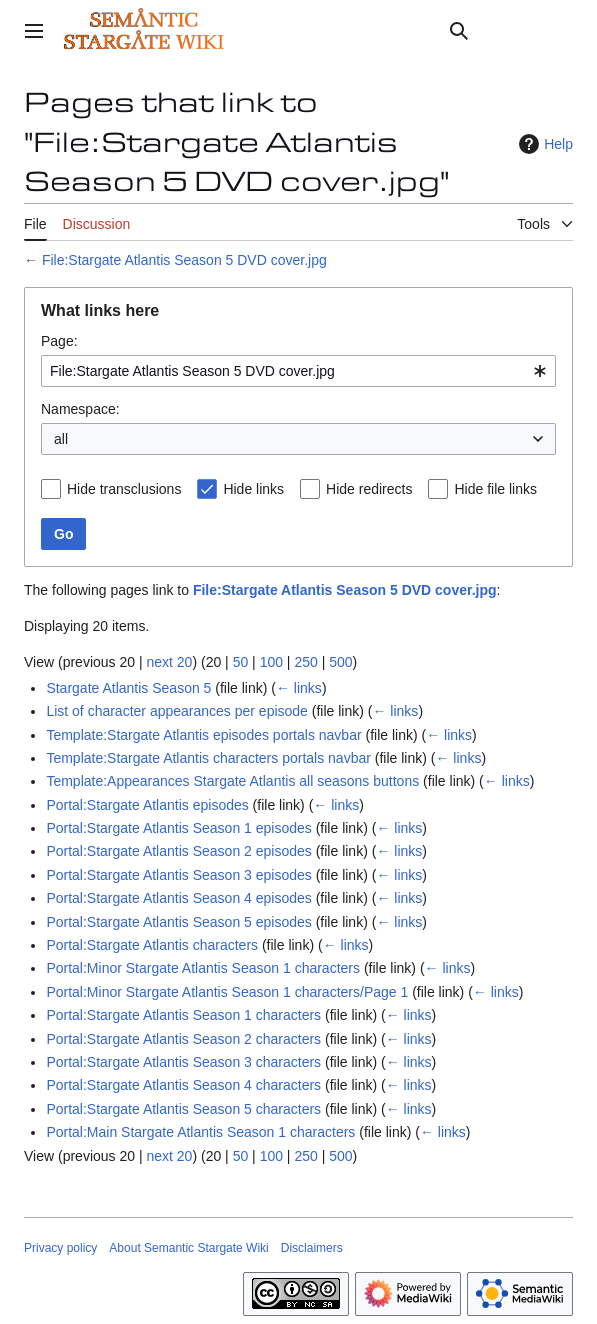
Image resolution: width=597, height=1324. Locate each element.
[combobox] (298, 371)
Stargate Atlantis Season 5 (128, 688)
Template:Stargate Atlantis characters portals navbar (208, 758)
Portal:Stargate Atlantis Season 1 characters (183, 1015)
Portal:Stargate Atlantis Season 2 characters (183, 1039)
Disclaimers (312, 1248)
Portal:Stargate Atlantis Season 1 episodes (178, 828)
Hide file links (495, 489)
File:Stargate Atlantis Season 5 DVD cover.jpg (184, 260)
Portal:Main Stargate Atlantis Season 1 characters (200, 1132)
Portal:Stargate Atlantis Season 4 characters (183, 1085)
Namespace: (80, 409)
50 (241, 662)
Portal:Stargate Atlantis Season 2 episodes (178, 851)
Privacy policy (60, 1248)
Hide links (253, 489)
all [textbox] (61, 439)
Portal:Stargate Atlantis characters (152, 945)
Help (543, 144)
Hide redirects (369, 489)
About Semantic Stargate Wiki (188, 1248)
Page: (59, 341)
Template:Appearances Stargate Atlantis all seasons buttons (232, 781)
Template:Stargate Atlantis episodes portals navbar (203, 735)
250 (305, 662)
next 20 (169, 662)
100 (271, 662)
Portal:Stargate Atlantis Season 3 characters (183, 1062)
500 (340, 662)
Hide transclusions (124, 489)
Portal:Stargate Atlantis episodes (147, 805)
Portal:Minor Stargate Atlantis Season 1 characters (203, 968)
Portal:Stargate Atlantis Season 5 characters (183, 1109)
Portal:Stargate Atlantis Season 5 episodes (178, 922)
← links (299, 688)
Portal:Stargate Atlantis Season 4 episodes (178, 898)
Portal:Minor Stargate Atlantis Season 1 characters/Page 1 (227, 992)
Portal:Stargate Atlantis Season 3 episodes (178, 875)
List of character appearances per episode (177, 711)
